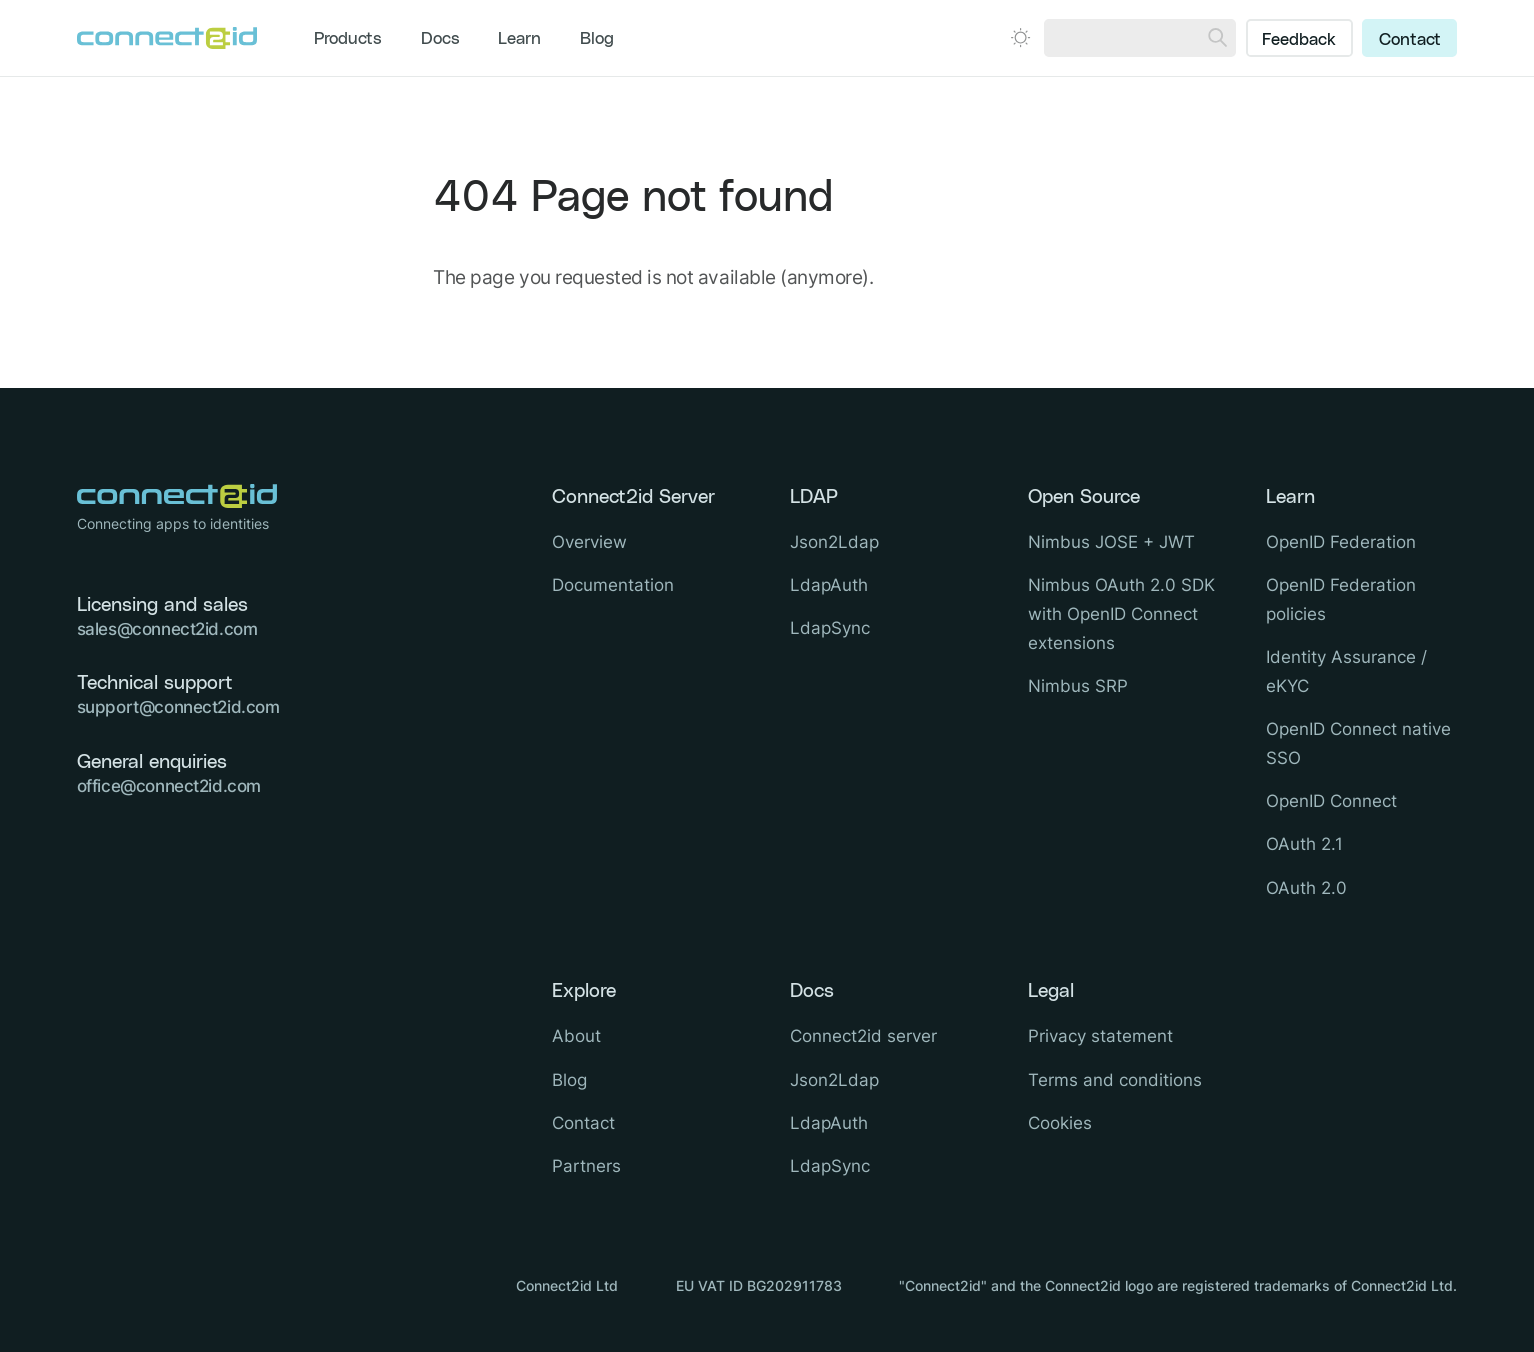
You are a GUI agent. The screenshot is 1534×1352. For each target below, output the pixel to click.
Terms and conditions (1115, 1080)
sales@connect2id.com (167, 629)
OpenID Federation (1341, 542)
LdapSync (830, 628)
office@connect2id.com (169, 786)
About (576, 1036)
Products (348, 39)
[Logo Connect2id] (167, 38)
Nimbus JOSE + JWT (1111, 542)
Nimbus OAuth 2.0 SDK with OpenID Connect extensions (1121, 614)
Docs (440, 39)
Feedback (1299, 40)
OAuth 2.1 (1304, 844)
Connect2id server (863, 1036)
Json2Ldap (834, 542)
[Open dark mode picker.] (1020, 37)
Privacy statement (1100, 1036)
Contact (1410, 40)
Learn (519, 39)
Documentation (613, 585)
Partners (586, 1166)
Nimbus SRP (1078, 686)
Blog (597, 39)
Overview (589, 542)
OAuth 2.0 (1306, 888)
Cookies (1060, 1123)
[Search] (1217, 38)
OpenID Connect (1331, 801)
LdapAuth (829, 585)
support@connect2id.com (178, 707)
